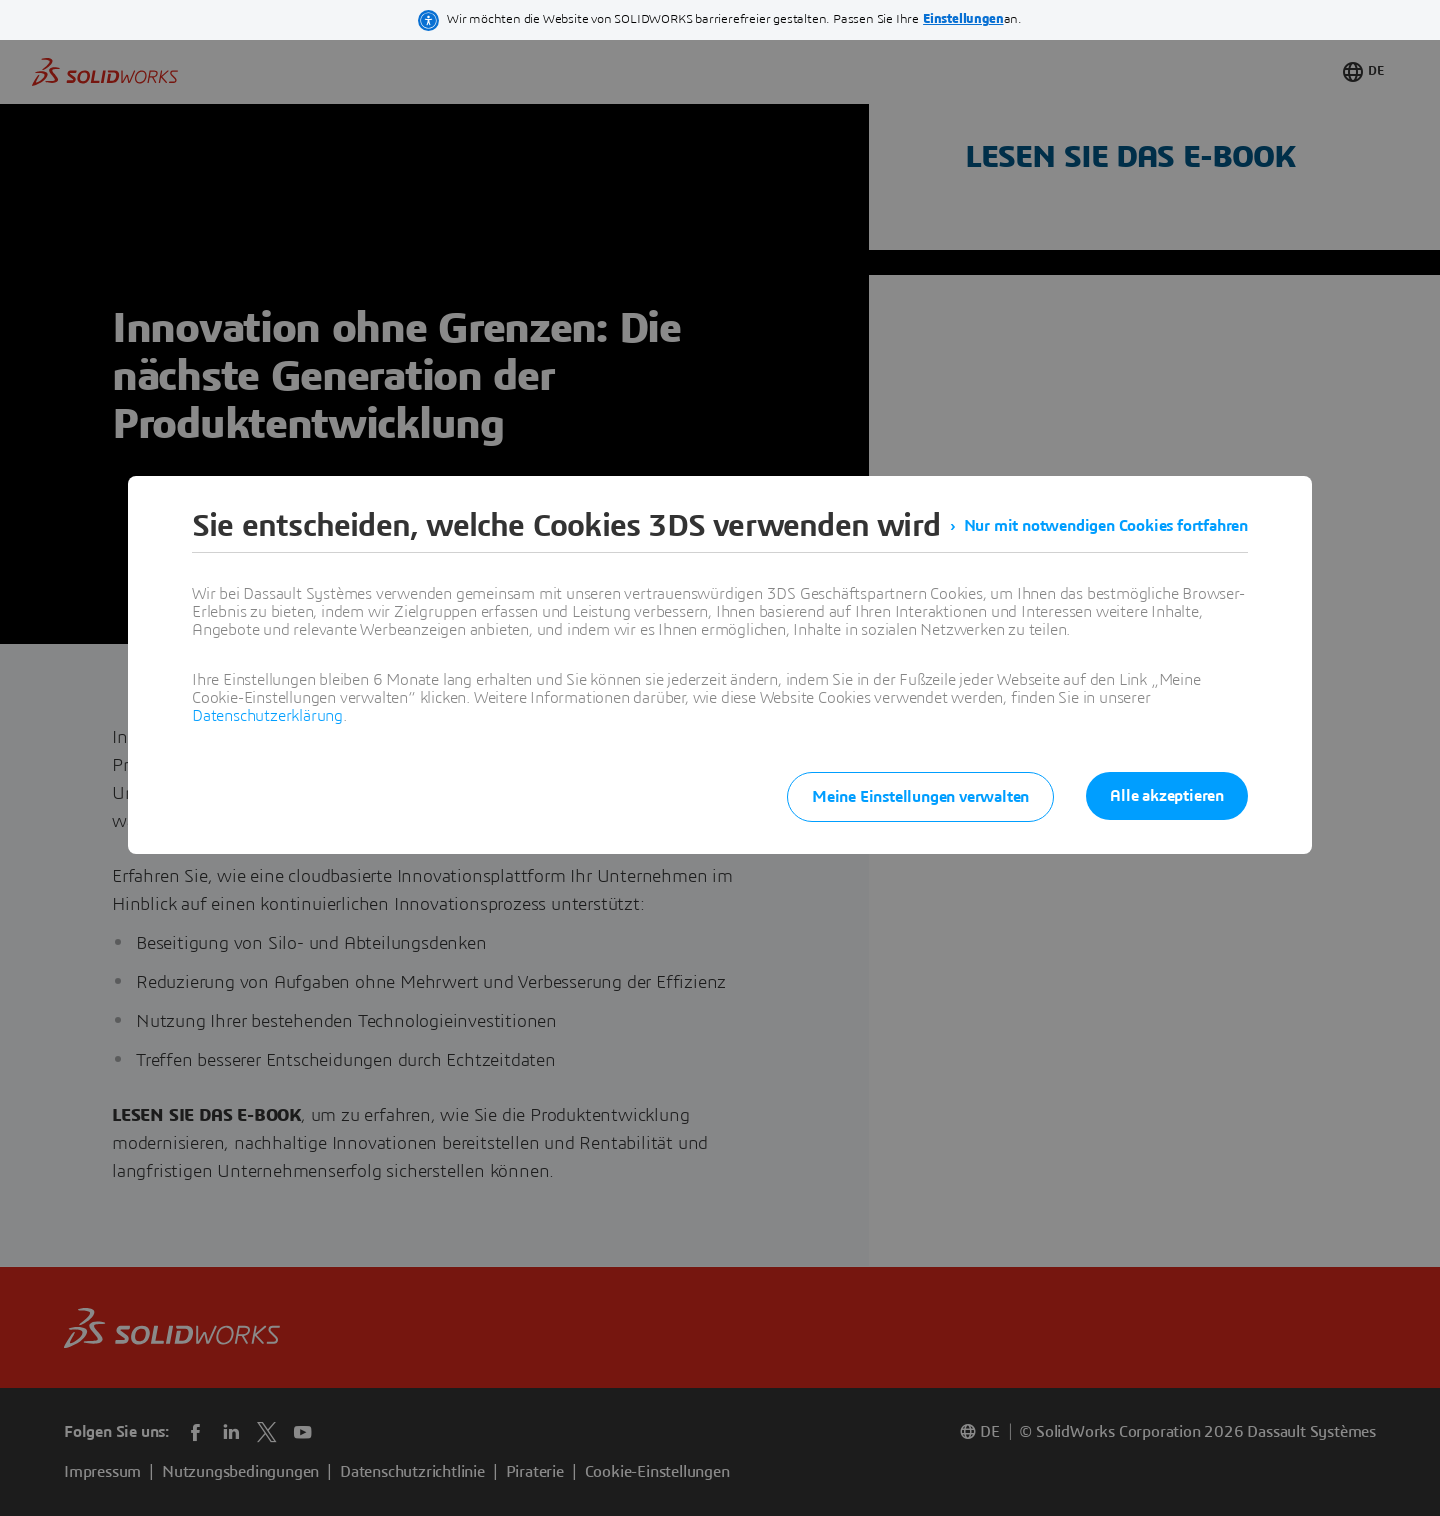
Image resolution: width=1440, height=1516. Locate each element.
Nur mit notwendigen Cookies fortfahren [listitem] (1106, 526)
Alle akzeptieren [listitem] (1167, 796)
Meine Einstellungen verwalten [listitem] (920, 797)
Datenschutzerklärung (267, 716)
